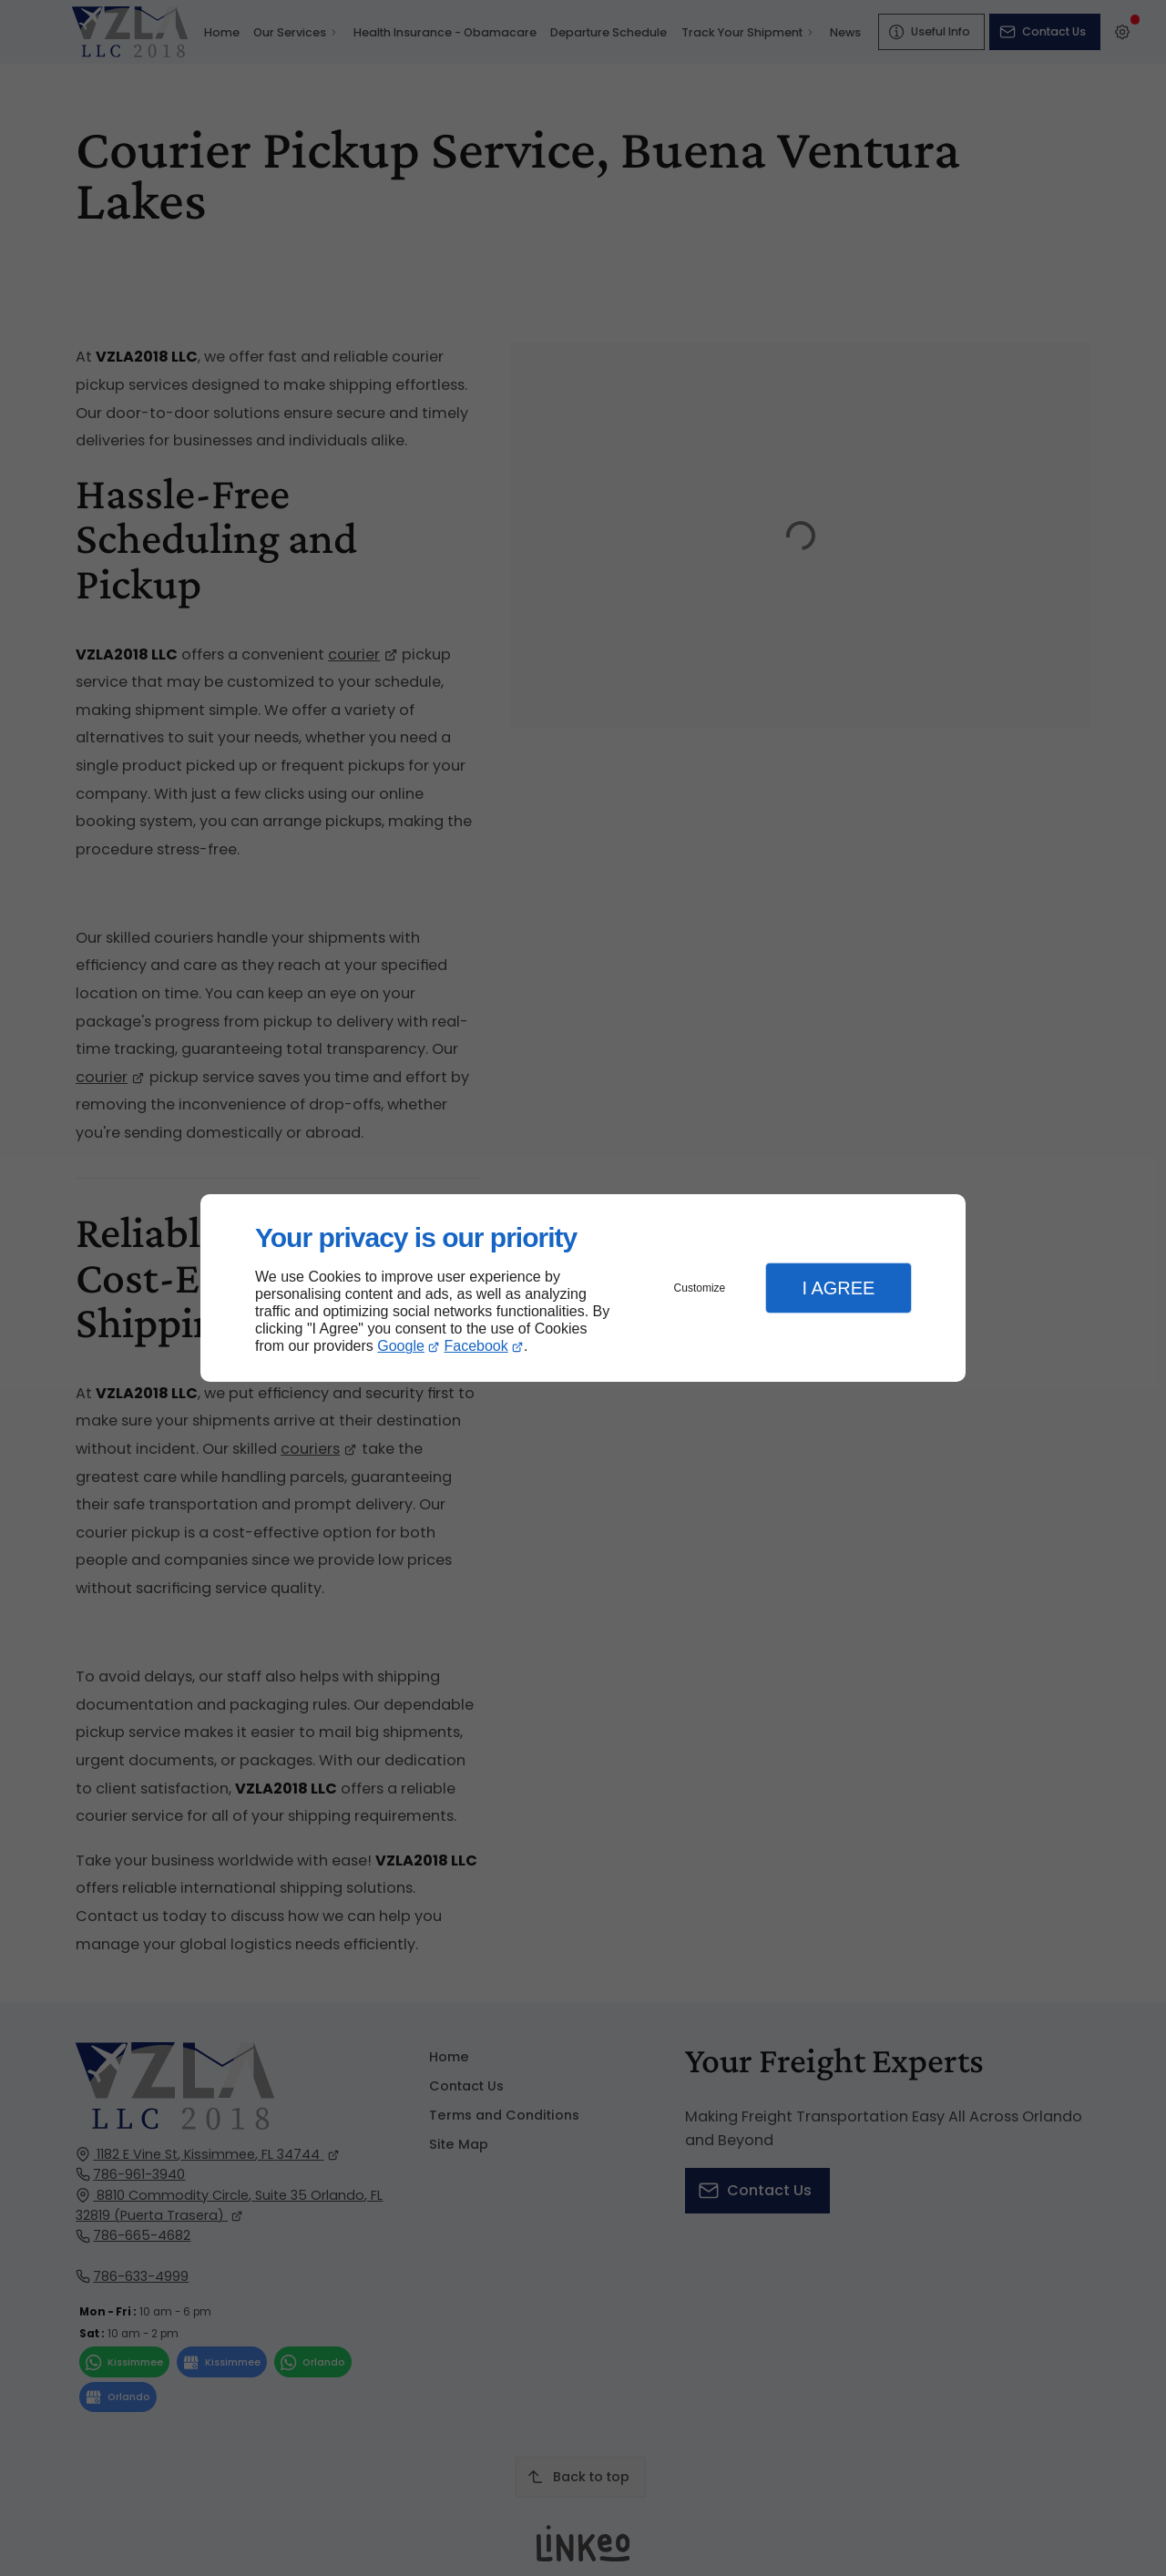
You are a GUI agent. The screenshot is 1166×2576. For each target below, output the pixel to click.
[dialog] (583, 1288)
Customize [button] (700, 1288)
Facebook (476, 1346)
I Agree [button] (838, 1288)
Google (400, 1346)
